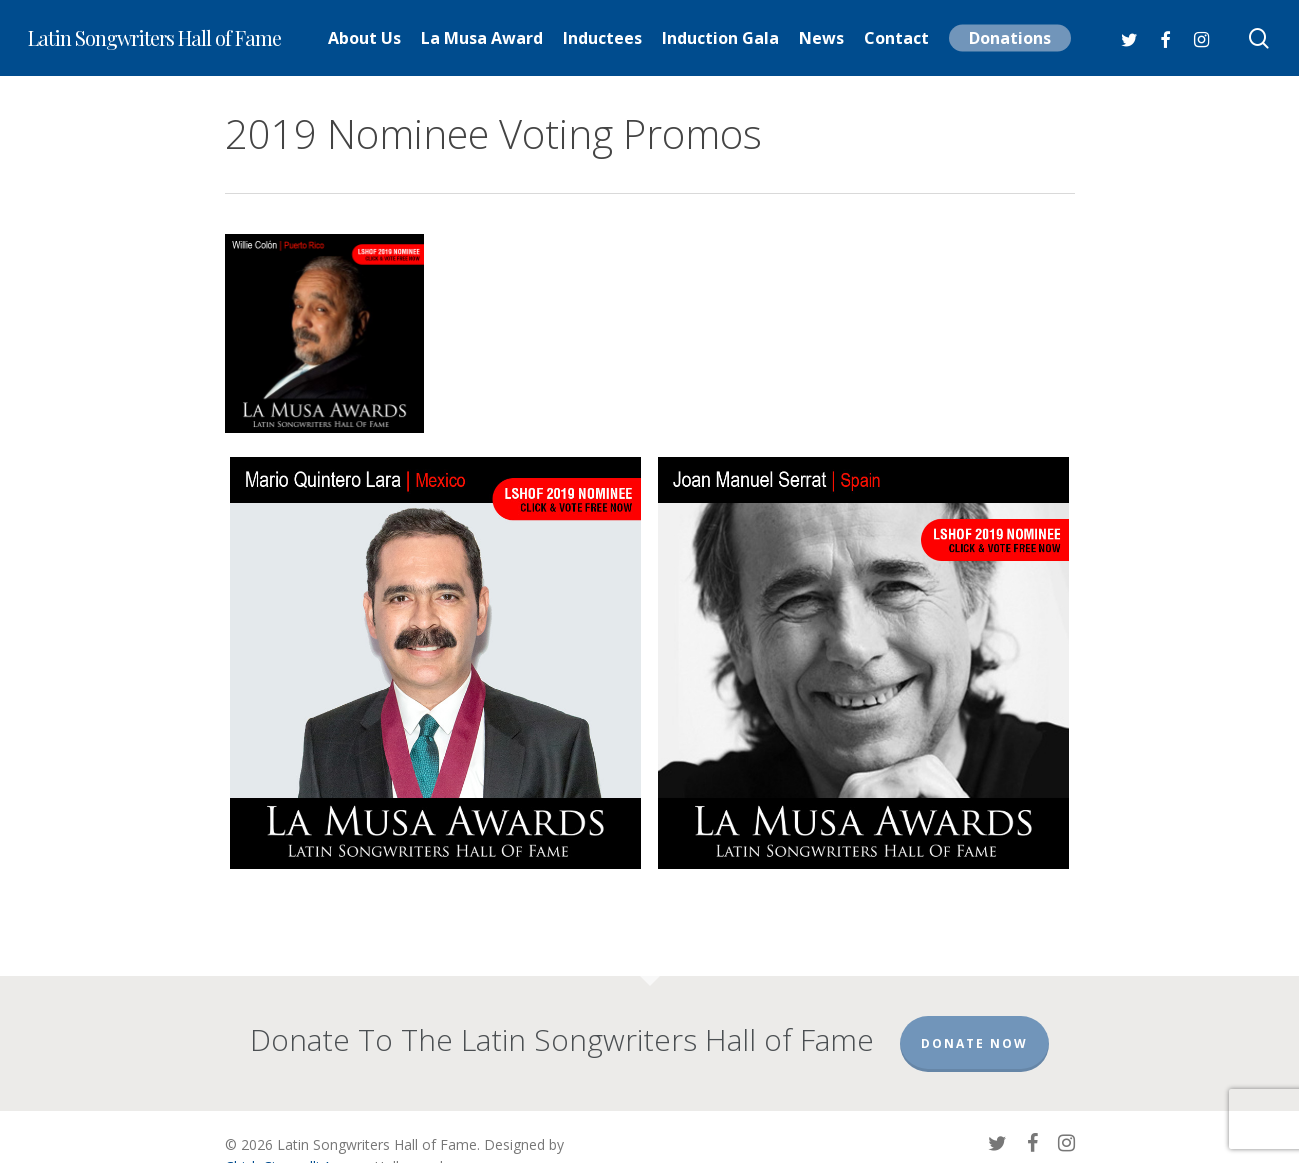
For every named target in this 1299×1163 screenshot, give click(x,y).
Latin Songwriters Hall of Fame (154, 38)
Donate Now (974, 1043)
